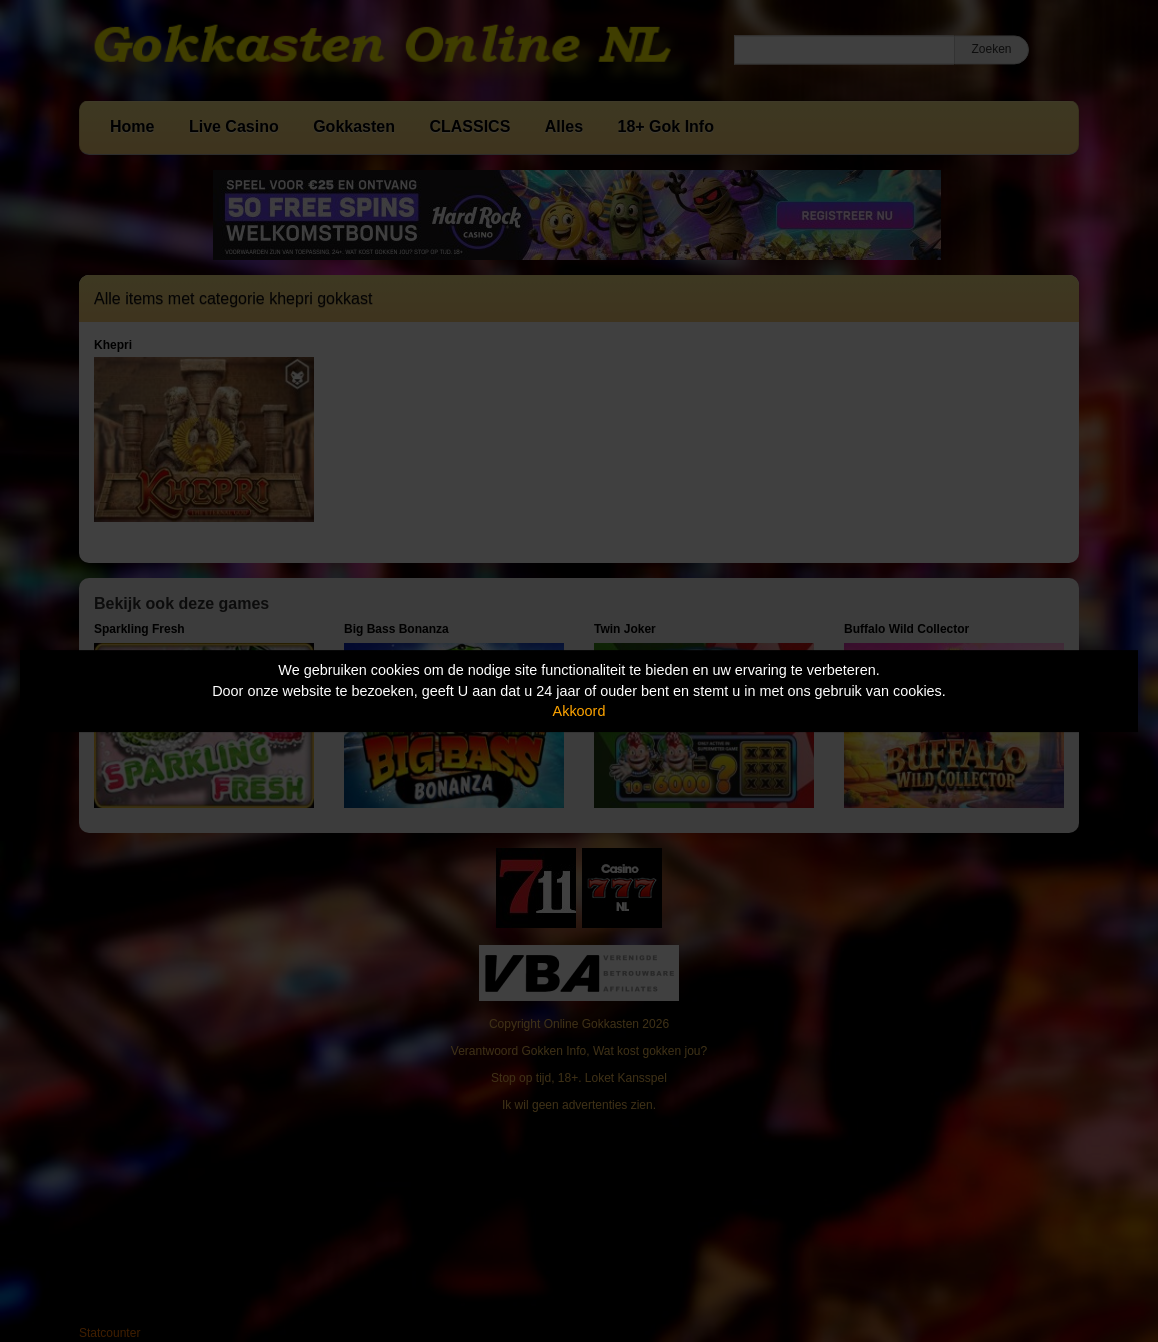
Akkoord (579, 711)
